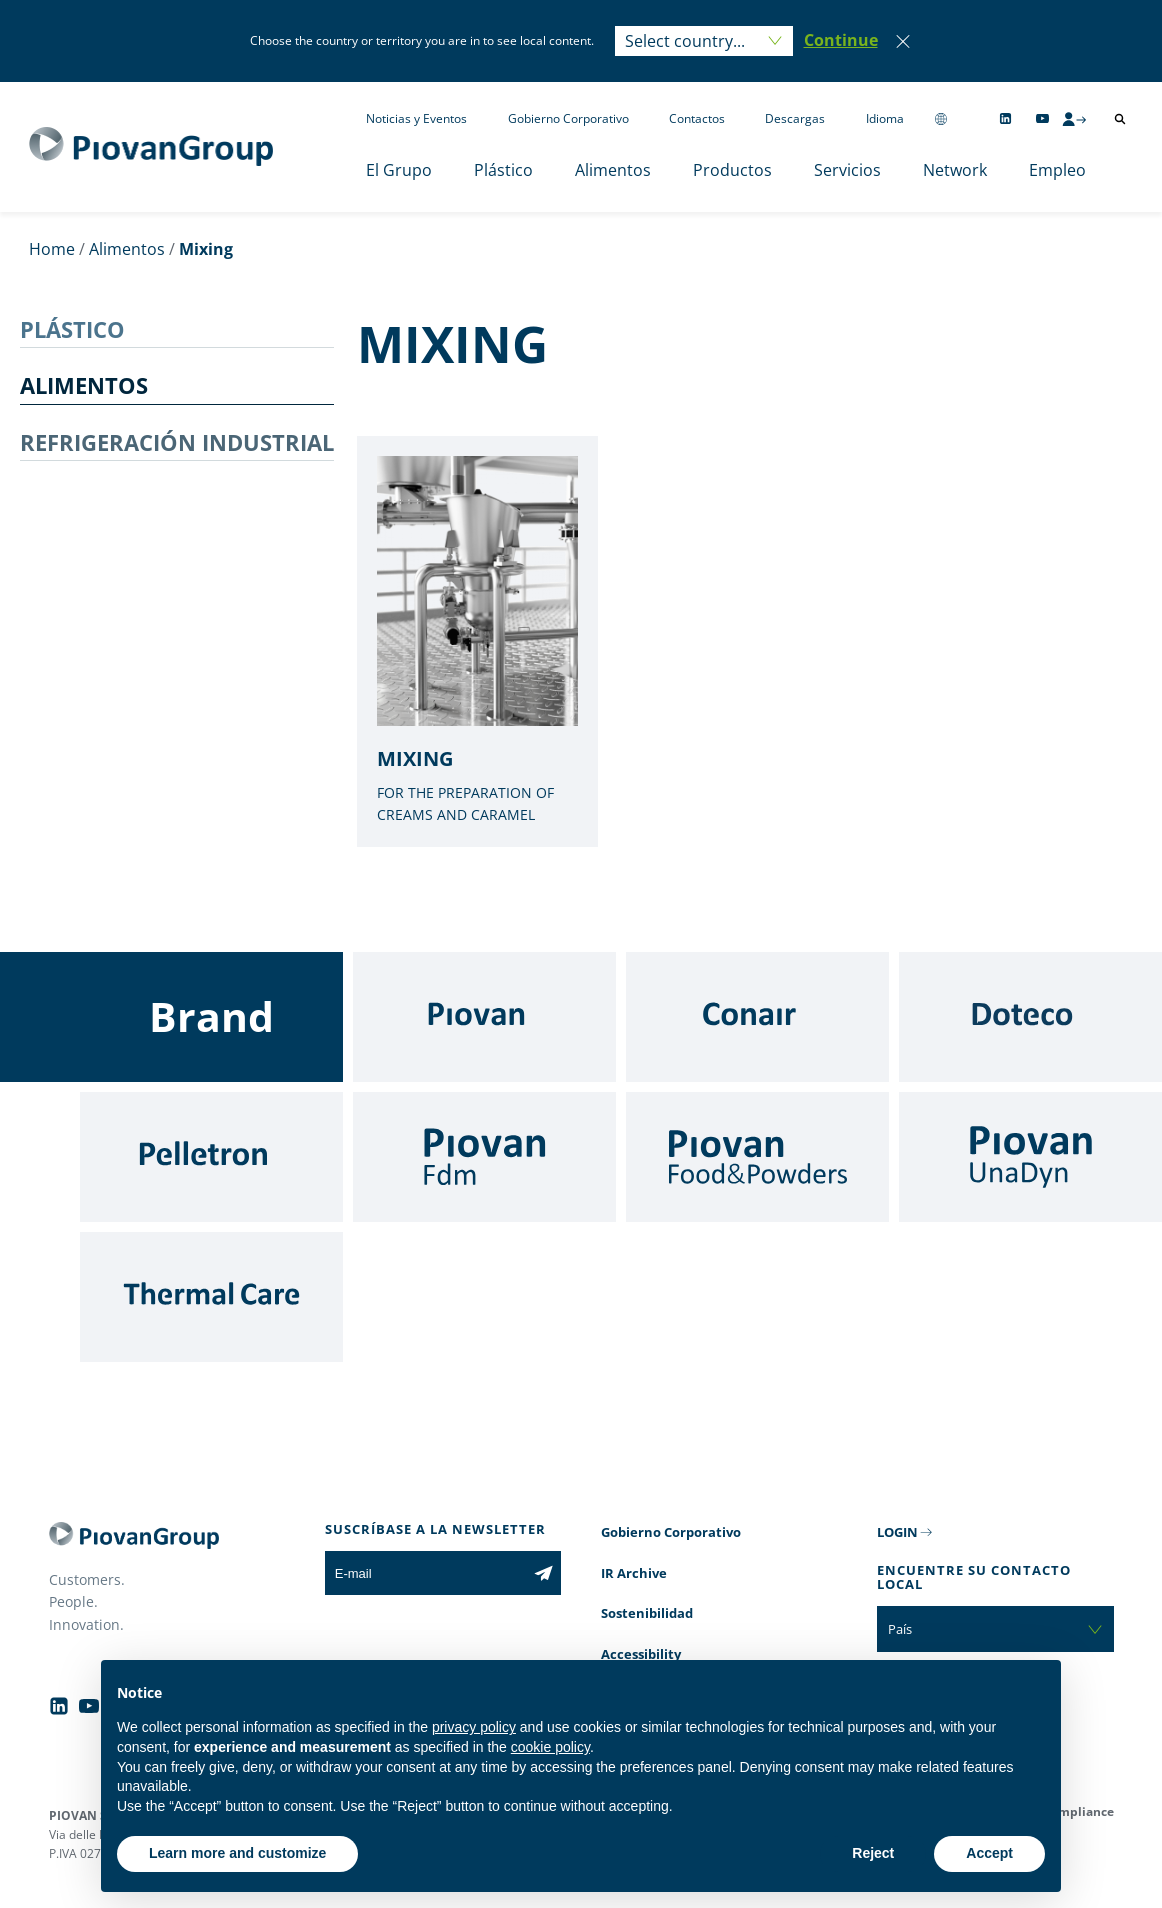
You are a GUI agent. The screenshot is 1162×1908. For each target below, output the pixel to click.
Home (52, 249)
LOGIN (897, 1532)
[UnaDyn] (1030, 1157)
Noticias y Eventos (416, 118)
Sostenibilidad (647, 1613)
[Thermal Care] (211, 1297)
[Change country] (941, 118)
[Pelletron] (211, 1157)
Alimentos (613, 170)
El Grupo (399, 170)
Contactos (697, 118)
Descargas (795, 118)
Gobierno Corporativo (568, 118)
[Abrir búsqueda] (1120, 119)
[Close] (903, 41)
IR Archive (634, 1573)
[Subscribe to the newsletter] (543, 1573)
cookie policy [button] (550, 1747)
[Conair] (757, 1017)
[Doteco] (1030, 1017)
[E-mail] (425, 1573)
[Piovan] (484, 1017)
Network (955, 170)
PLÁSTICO (72, 329)
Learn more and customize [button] (237, 1853)
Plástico (503, 170)
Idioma (885, 118)
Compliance (1078, 1811)
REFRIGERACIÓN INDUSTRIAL (177, 442)
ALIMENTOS (84, 385)
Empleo (1057, 170)
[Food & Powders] (757, 1157)
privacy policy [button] (474, 1727)
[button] (841, 41)
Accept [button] (989, 1853)
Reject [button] (873, 1853)
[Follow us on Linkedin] (1005, 118)
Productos (732, 170)
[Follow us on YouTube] (1042, 118)
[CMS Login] (1074, 119)
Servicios (847, 170)
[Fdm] (484, 1157)
